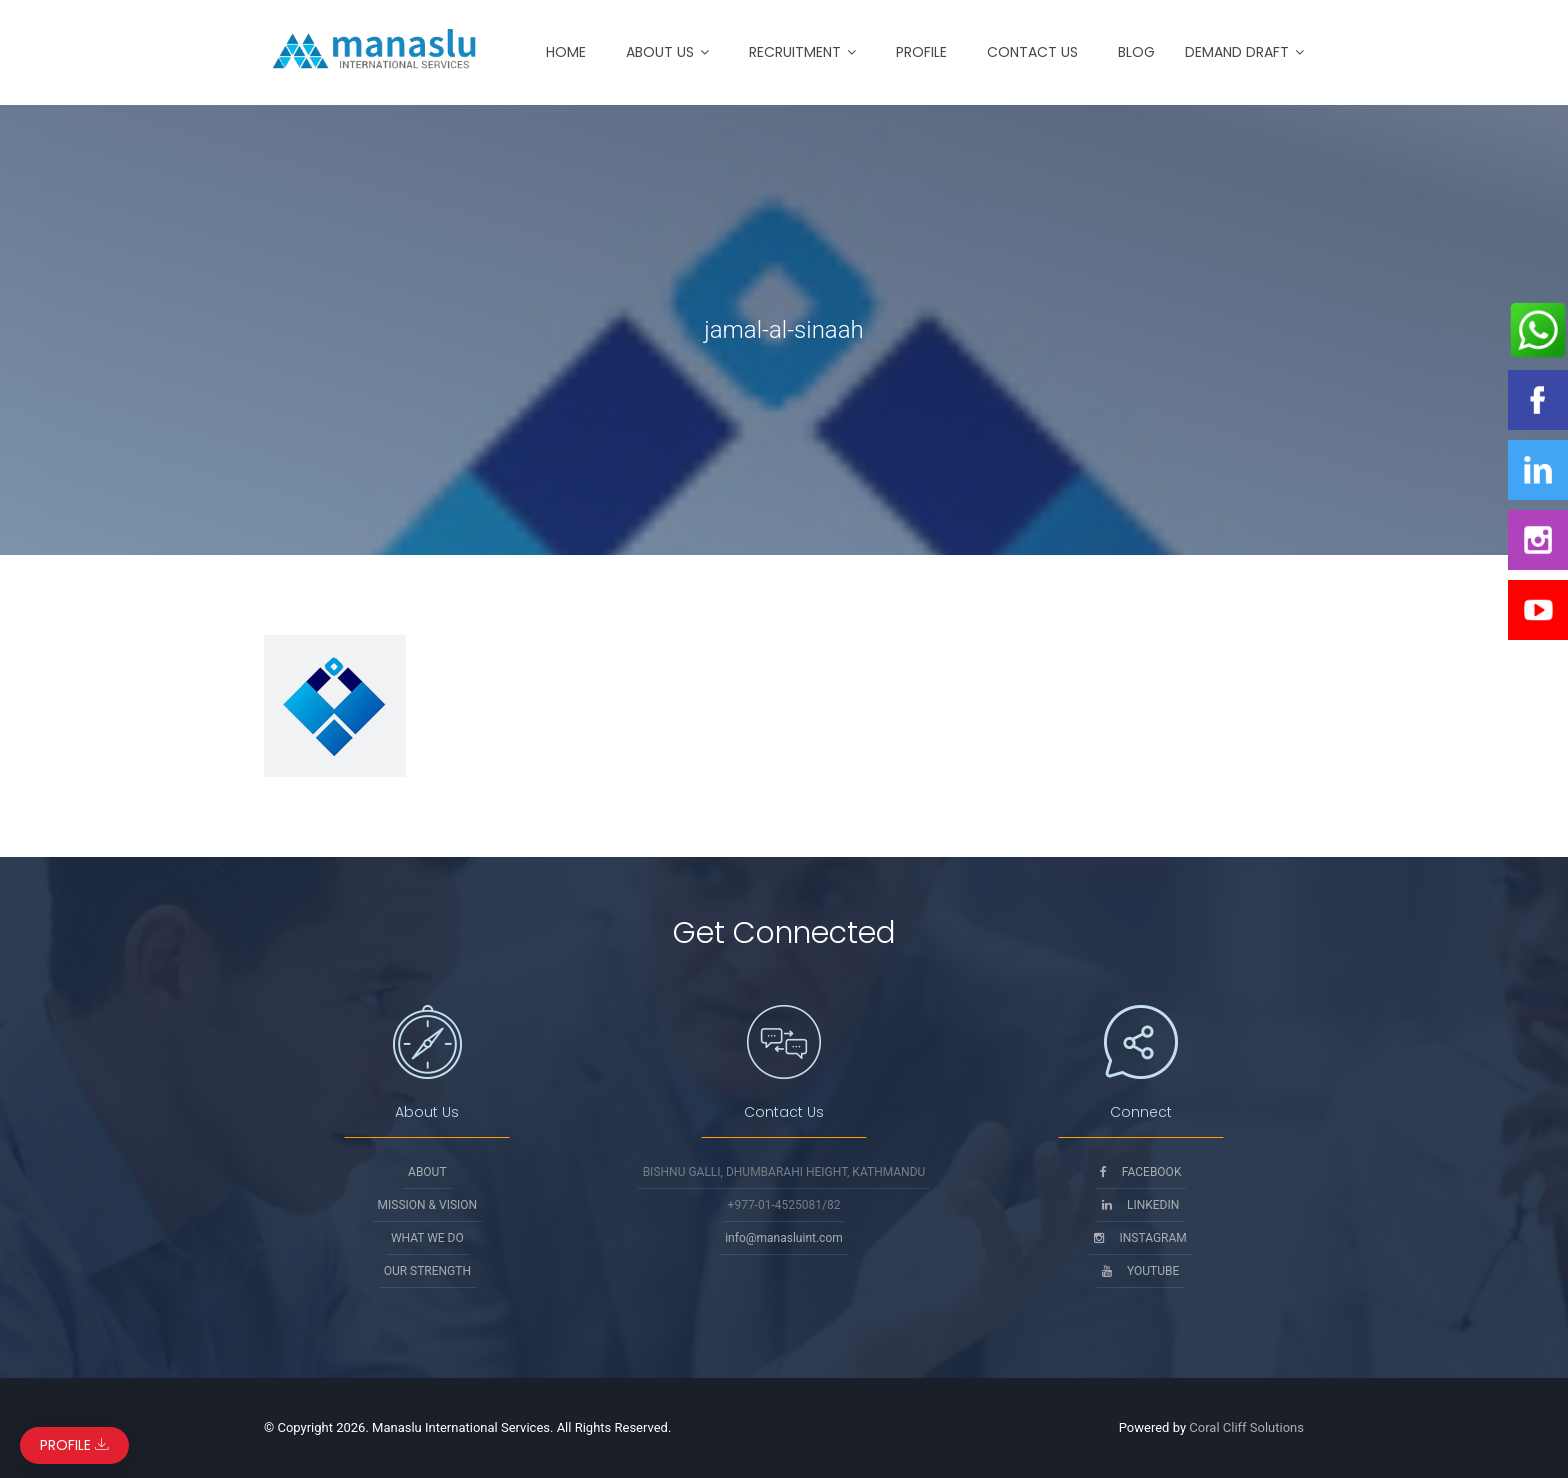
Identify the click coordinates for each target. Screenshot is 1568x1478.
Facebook (1141, 1172)
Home (566, 52)
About (427, 1172)
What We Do (427, 1238)
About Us (660, 52)
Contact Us (1032, 52)
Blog (1136, 52)
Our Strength (427, 1271)
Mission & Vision (428, 1205)
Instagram (1140, 1238)
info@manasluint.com (784, 1238)
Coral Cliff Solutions (1246, 1427)
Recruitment (795, 52)
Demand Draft (1237, 52)
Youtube (1140, 1271)
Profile (921, 52)
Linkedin (1140, 1205)
